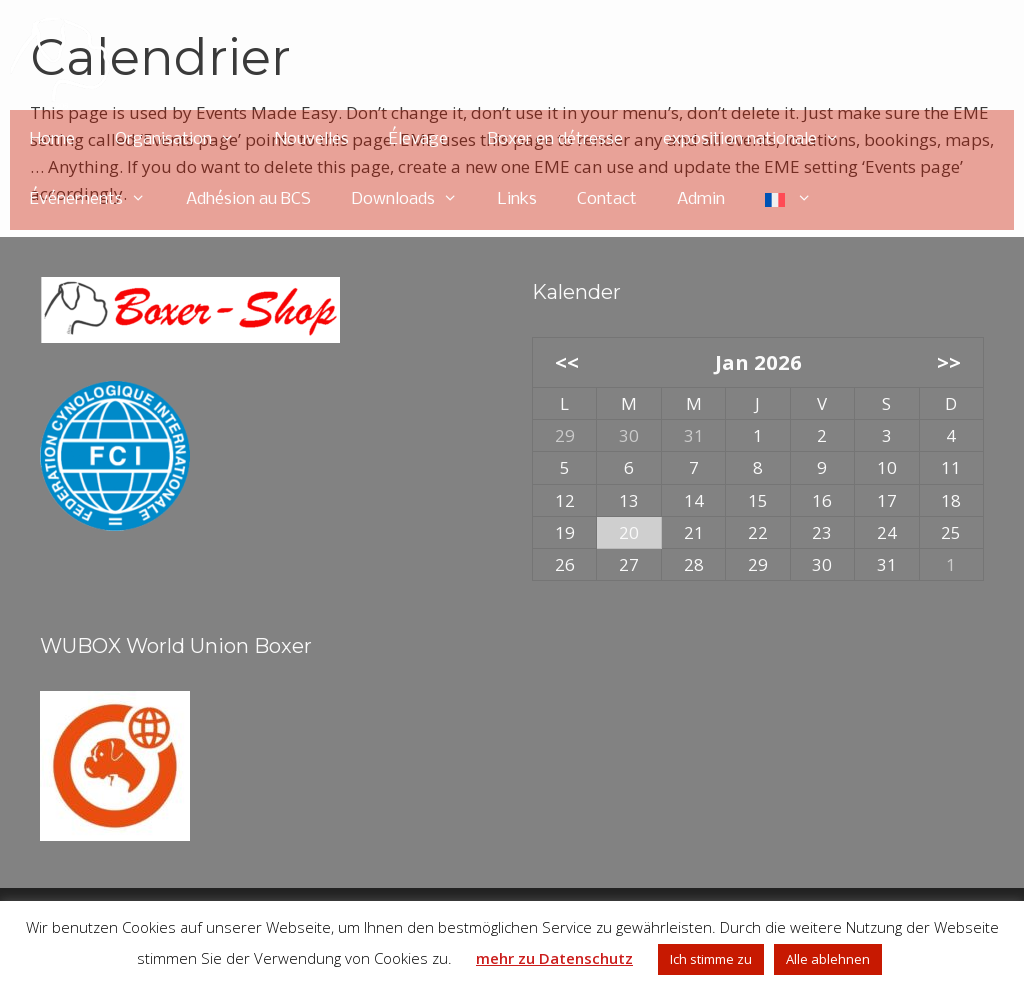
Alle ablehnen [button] (828, 959)
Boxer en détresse (555, 139)
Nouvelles (312, 139)
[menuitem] (789, 200)
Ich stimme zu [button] (711, 959)
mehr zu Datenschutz (554, 958)
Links (517, 199)
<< (567, 362)
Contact (607, 199)
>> (949, 362)
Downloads (414, 200)
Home (52, 139)
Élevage (418, 139)
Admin (701, 199)
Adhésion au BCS (248, 199)
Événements (98, 200)
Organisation (185, 140)
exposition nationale (761, 140)
